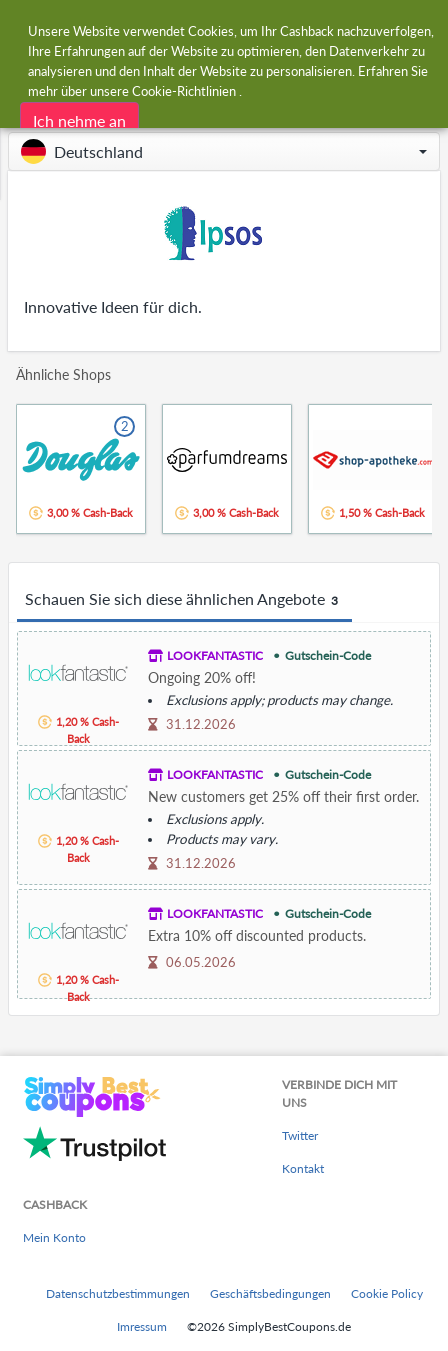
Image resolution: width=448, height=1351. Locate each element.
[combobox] (243, 28)
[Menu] (25, 28)
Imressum (142, 1326)
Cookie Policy (387, 1293)
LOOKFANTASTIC (215, 655)
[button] (224, 151)
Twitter (300, 1135)
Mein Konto (54, 1237)
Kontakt (303, 1168)
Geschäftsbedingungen (270, 1293)
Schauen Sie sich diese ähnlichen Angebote (184, 600)
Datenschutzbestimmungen (118, 1293)
